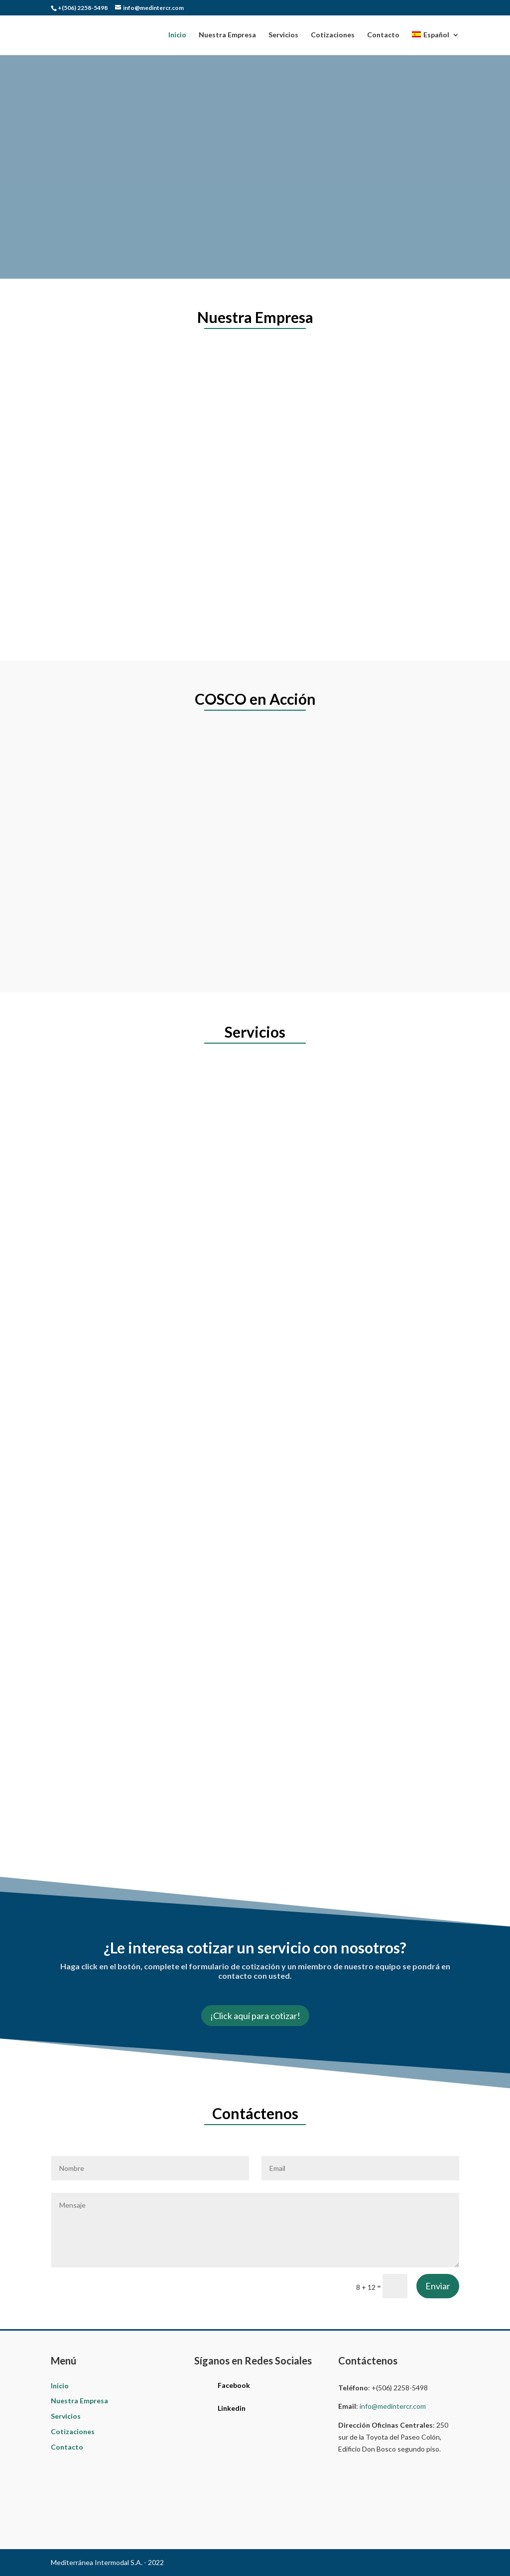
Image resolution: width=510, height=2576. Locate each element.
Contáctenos (101, 197)
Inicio (177, 35)
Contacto (383, 35)
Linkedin (232, 2408)
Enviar (437, 2285)
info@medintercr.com (393, 2406)
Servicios (283, 35)
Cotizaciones (333, 35)
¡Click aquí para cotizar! (255, 2015)
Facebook (234, 2385)
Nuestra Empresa (227, 35)
